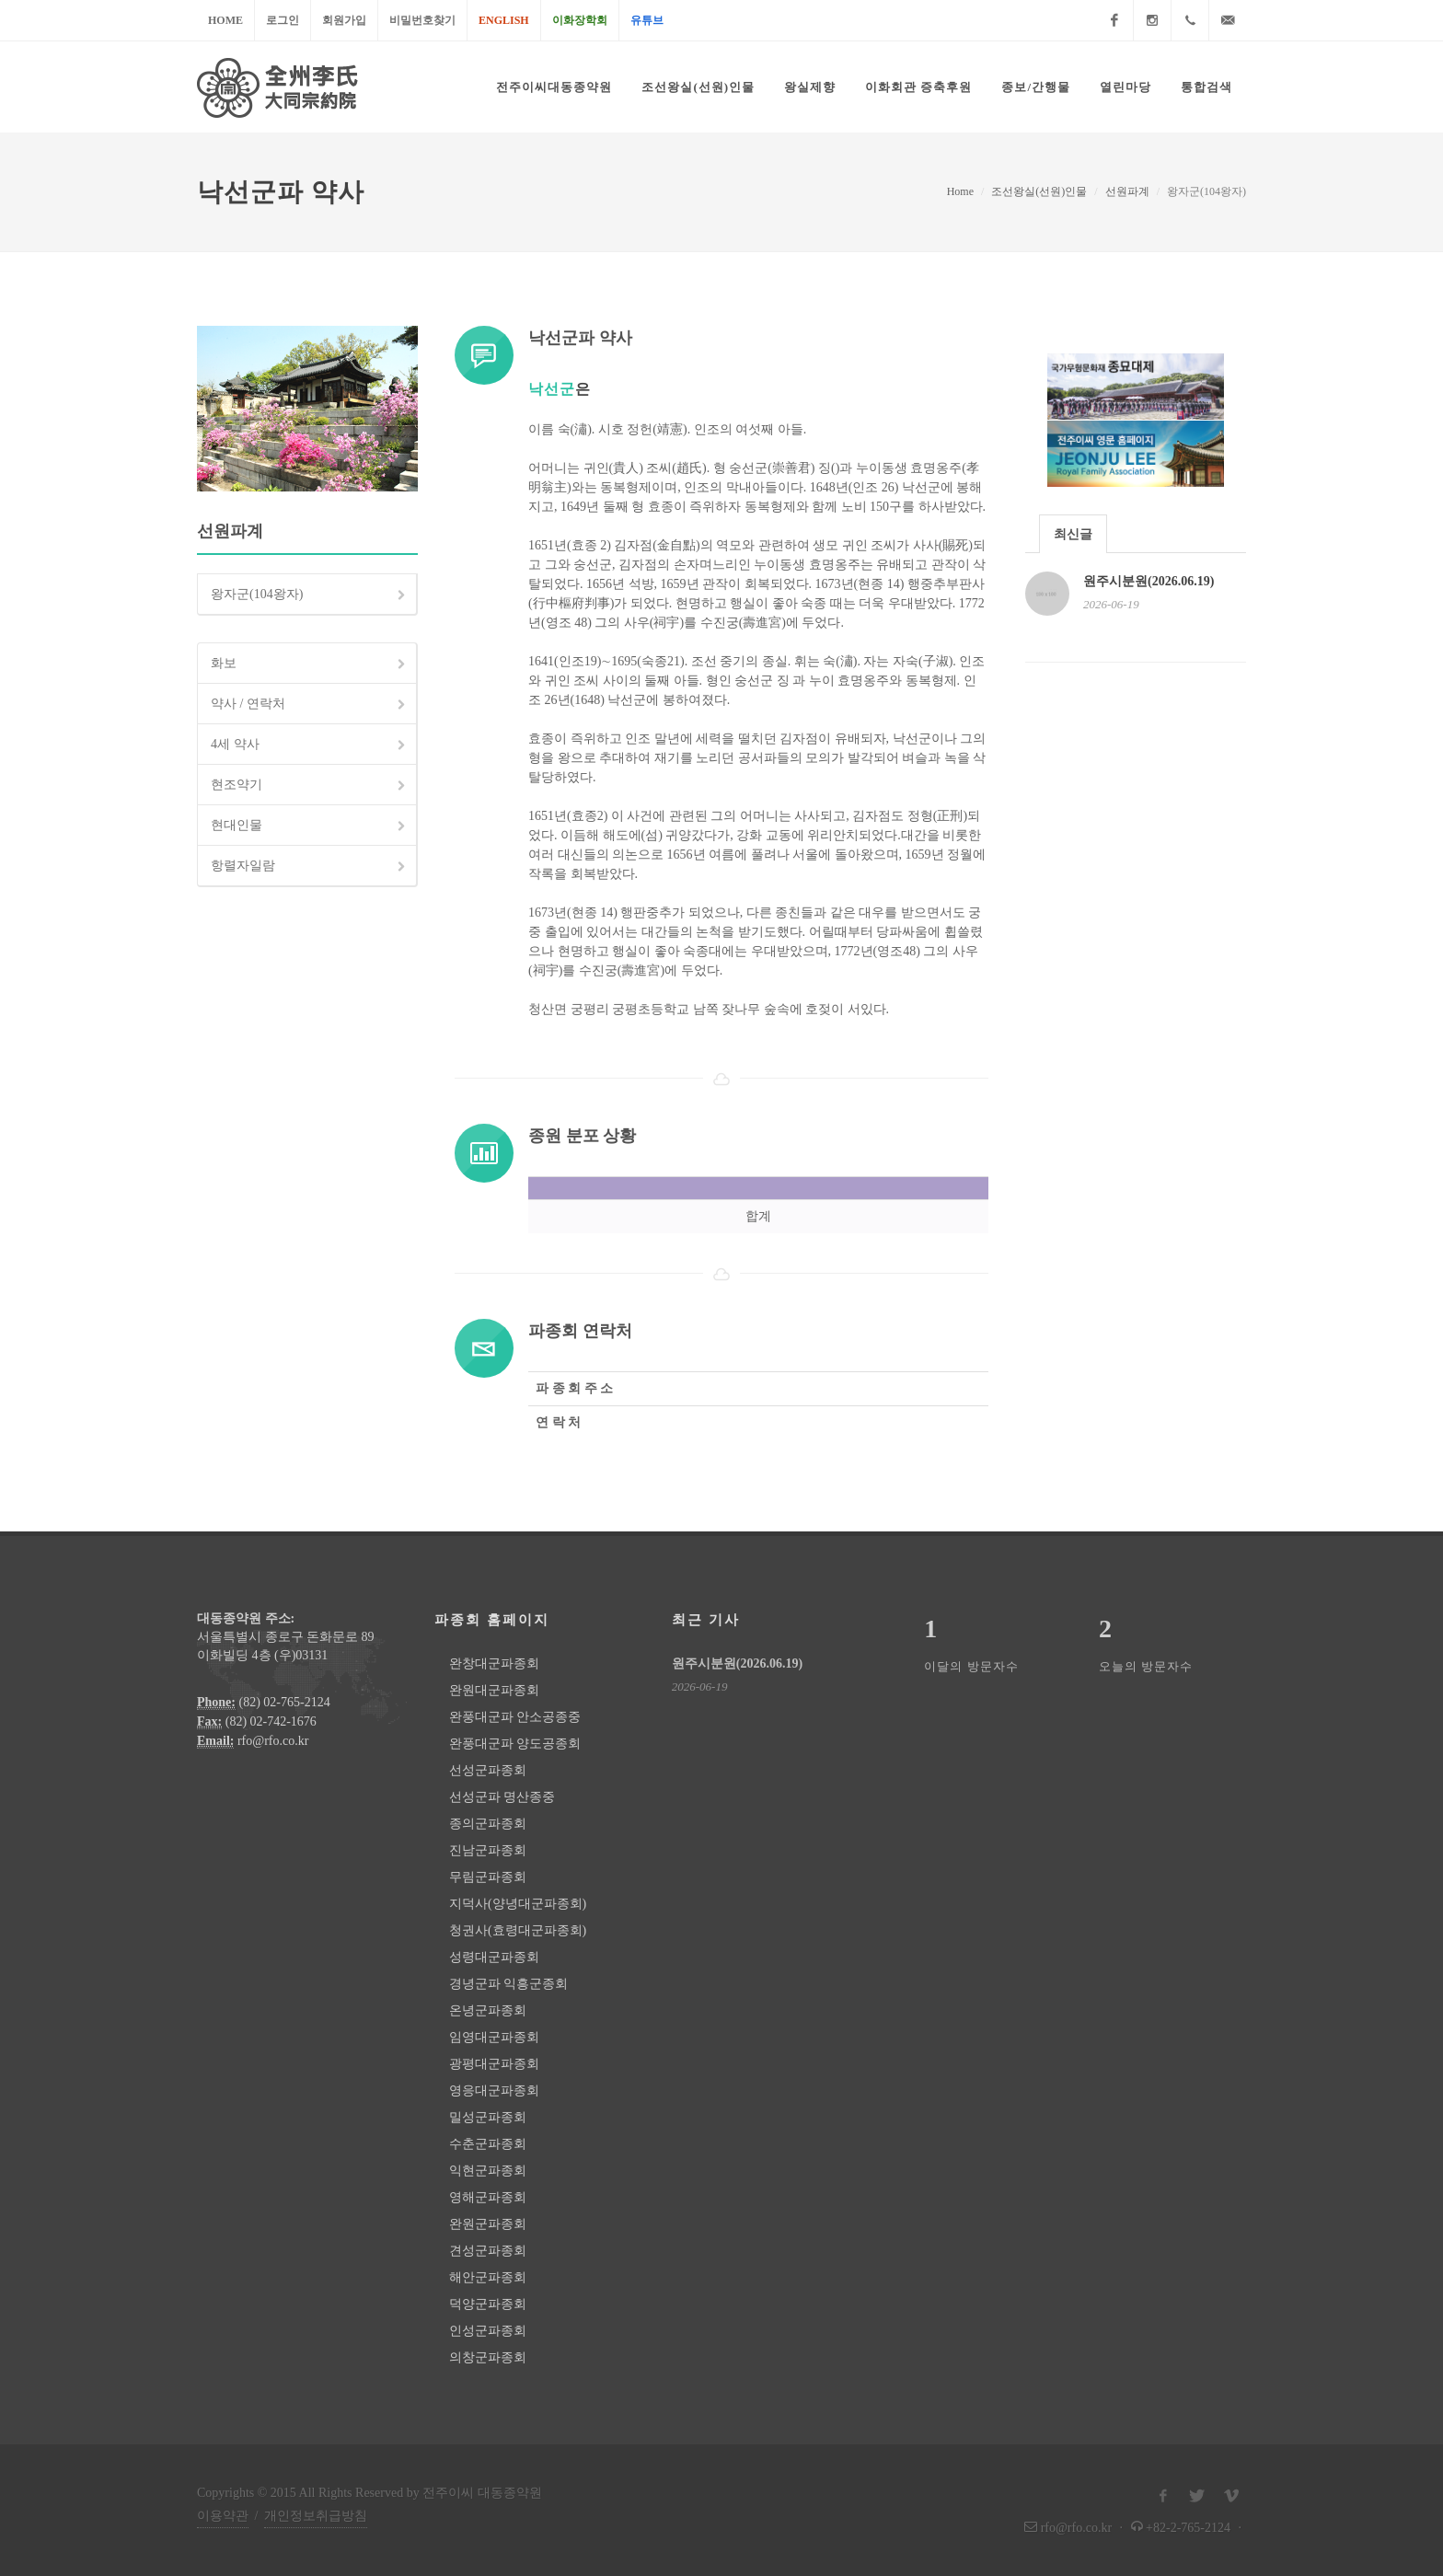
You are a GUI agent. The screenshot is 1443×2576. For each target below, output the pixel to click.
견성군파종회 (487, 2251)
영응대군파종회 (494, 2090)
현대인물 (310, 826)
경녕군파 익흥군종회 (509, 1984)
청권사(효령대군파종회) (517, 1930)
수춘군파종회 (487, 2144)
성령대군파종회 (494, 1957)
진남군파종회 (487, 1850)
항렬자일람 (310, 867)
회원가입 (344, 20)
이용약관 (222, 2516)
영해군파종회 (487, 2197)
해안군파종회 (487, 2277)
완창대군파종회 (494, 1663)
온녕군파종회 (487, 2010)
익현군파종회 (487, 2170)
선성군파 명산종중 (502, 1797)
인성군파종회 (487, 2331)
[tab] (1073, 533)
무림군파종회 (487, 1877)
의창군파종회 (487, 2357)
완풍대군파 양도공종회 (515, 1743)
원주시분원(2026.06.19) (1148, 581)
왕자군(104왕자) (310, 595)
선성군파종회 (487, 1770)
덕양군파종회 (487, 2304)
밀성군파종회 (487, 2117)
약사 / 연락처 (310, 705)
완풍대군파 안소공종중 (515, 1717)
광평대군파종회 (494, 2064)
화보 (310, 664)
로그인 (282, 20)
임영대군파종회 (494, 2037)
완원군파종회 (487, 2224)
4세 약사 (310, 745)
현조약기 (310, 786)
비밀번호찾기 (422, 20)
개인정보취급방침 (315, 2516)
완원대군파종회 (494, 1690)
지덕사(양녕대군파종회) (517, 1904)
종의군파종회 (487, 1824)
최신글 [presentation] (1073, 534)
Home (225, 20)
